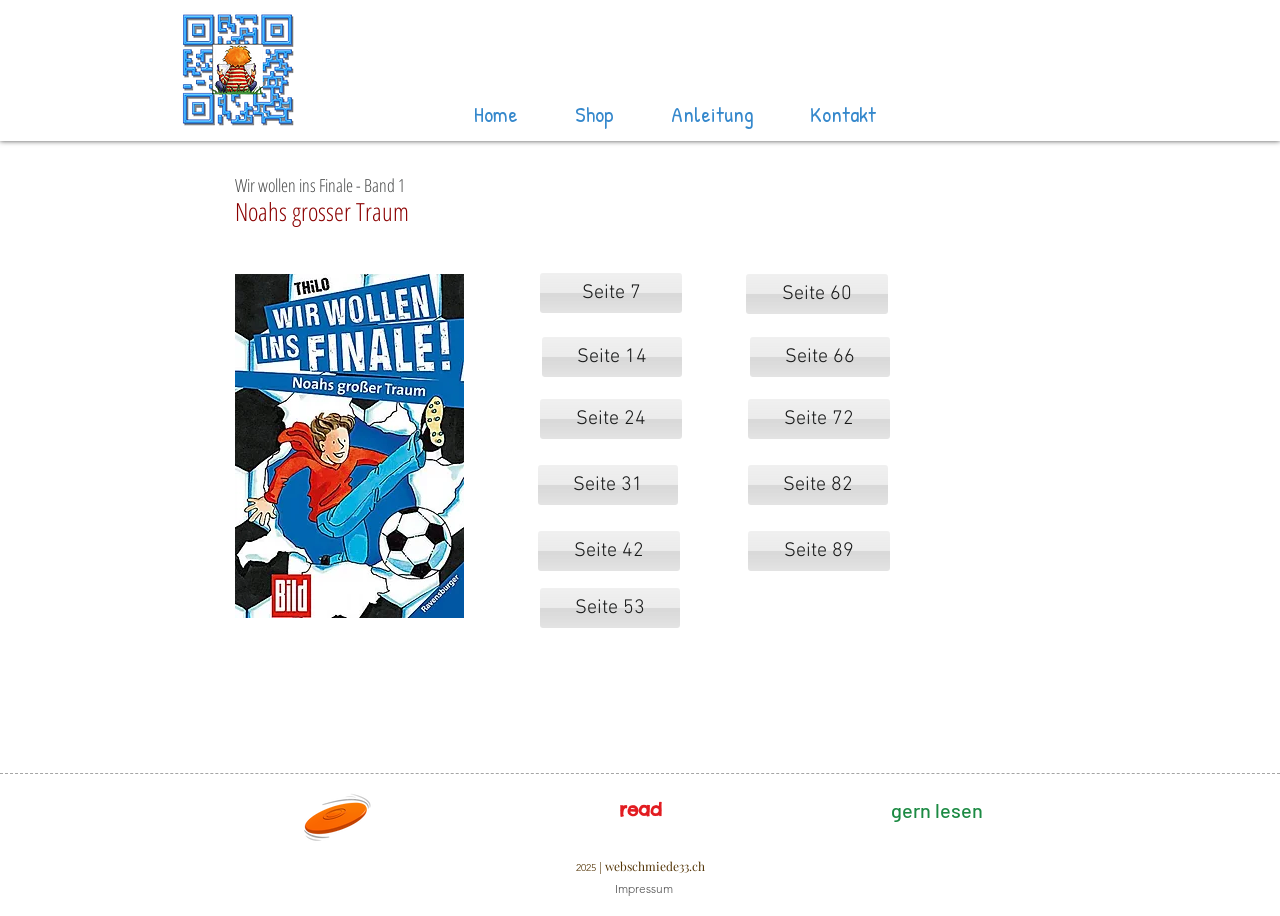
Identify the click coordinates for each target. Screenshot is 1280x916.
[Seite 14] (612, 357)
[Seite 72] (819, 419)
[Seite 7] (611, 293)
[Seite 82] (818, 485)
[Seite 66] (820, 357)
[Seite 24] (611, 419)
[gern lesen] (937, 810)
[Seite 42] (609, 551)
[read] (640, 810)
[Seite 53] (610, 608)
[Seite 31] (608, 485)
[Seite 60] (817, 294)
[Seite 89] (819, 551)
